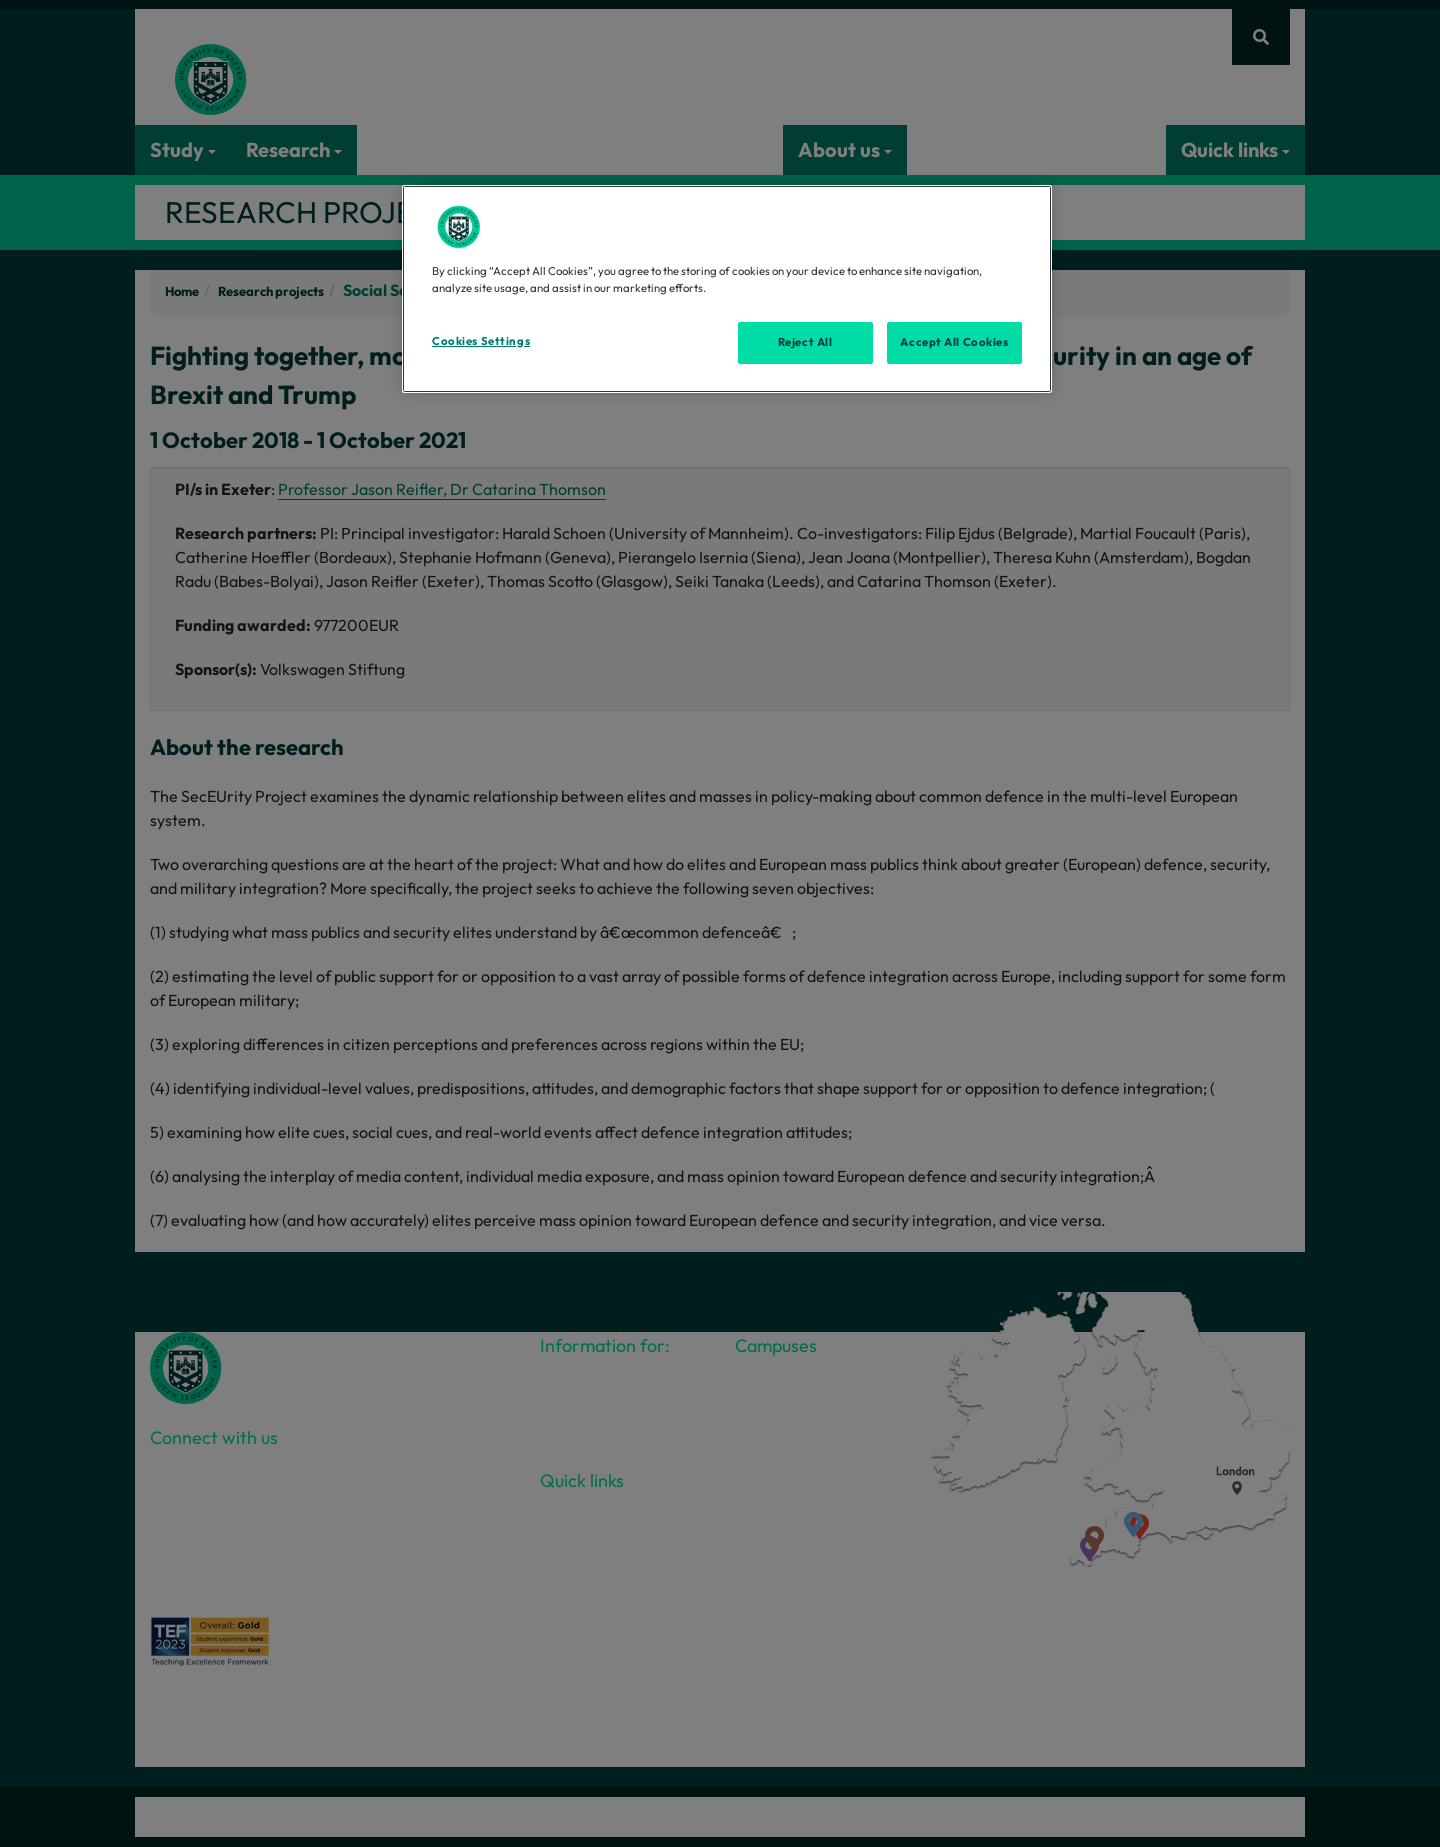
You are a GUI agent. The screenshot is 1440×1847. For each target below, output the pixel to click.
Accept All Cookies (954, 342)
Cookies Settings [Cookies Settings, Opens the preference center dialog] (481, 341)
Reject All (805, 342)
